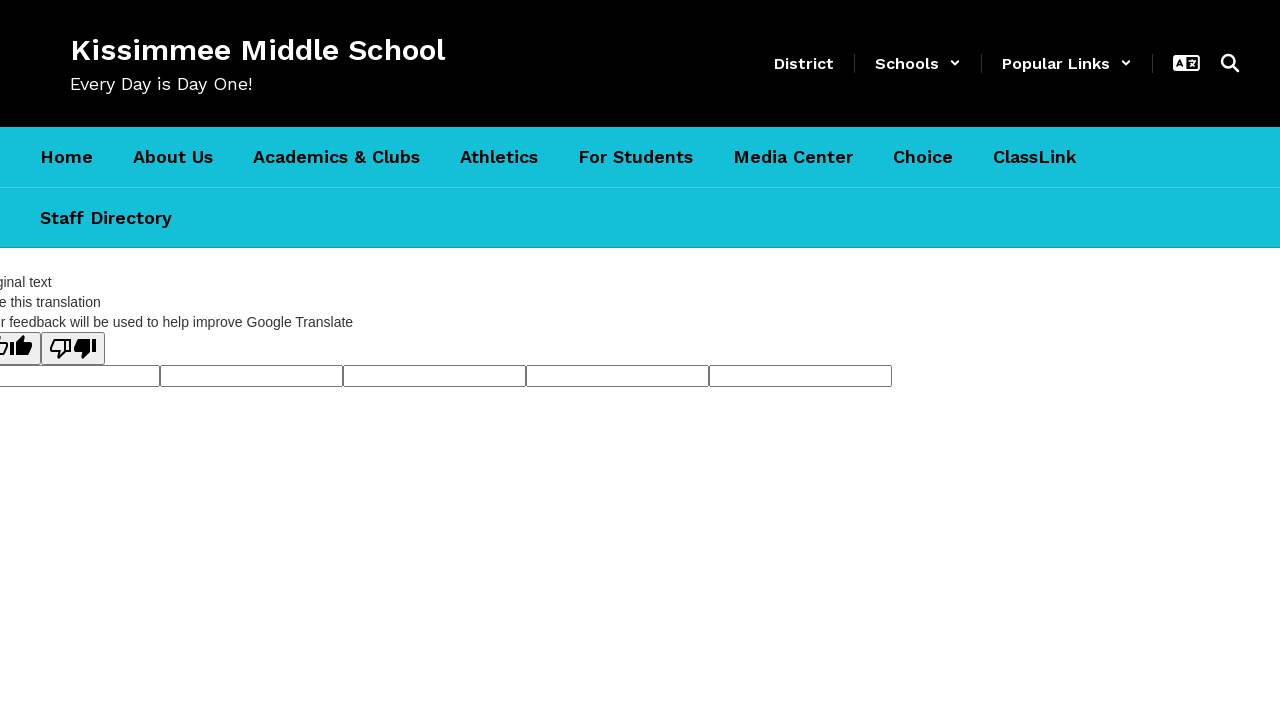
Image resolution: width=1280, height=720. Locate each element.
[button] (918, 63)
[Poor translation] (73, 348)
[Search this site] (1230, 63)
